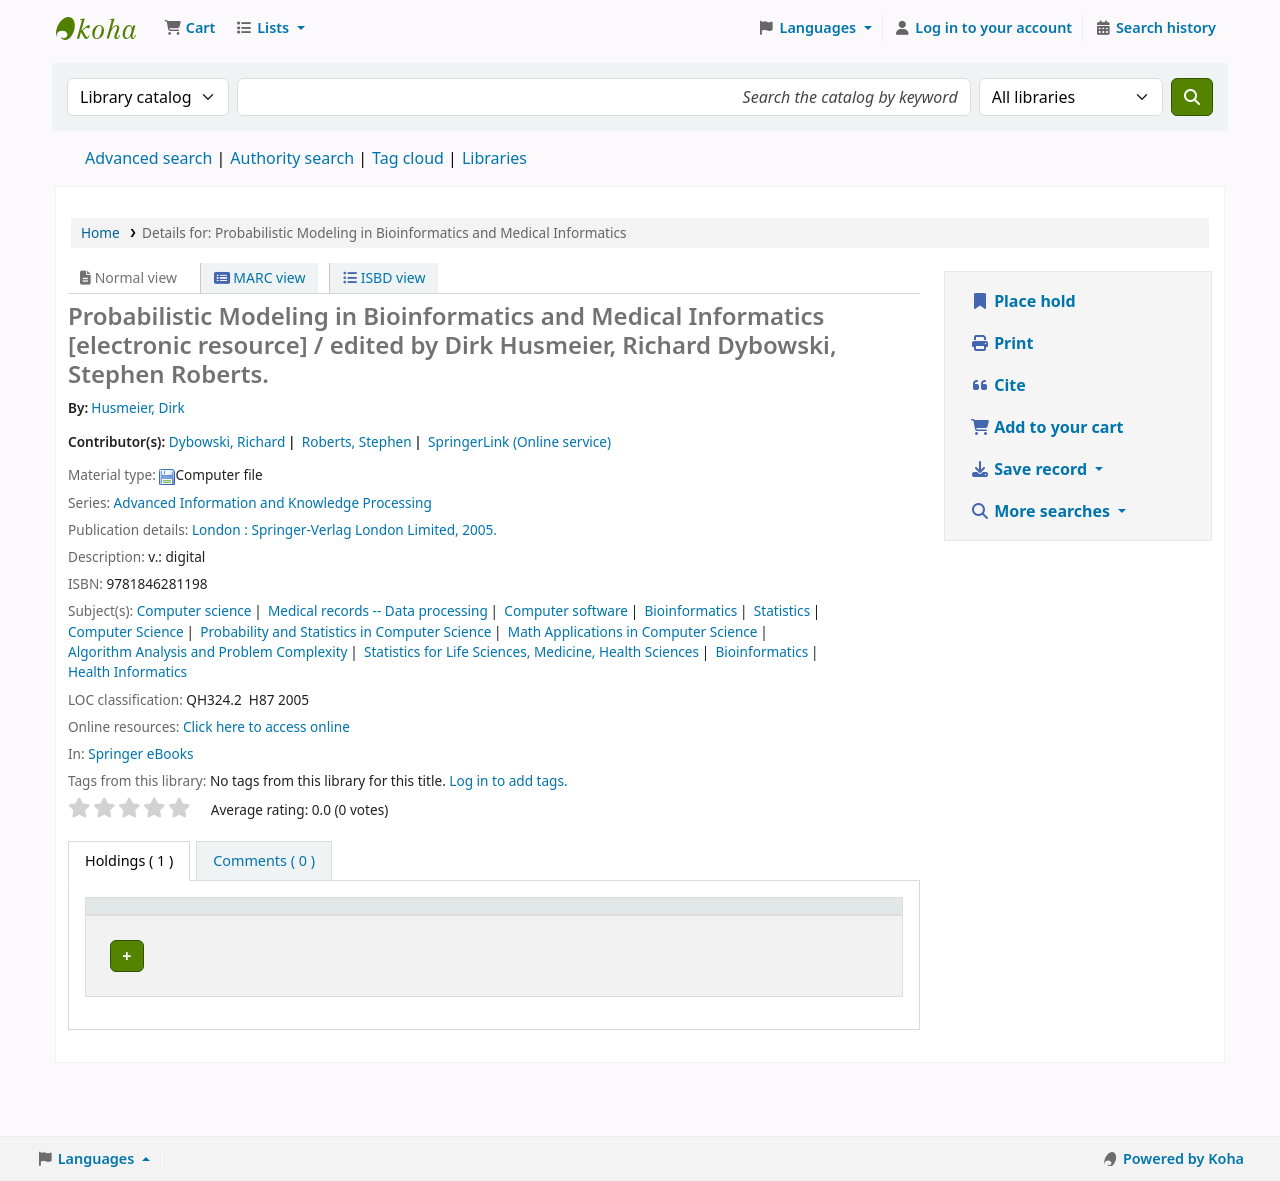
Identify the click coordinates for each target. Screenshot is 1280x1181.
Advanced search (148, 158)
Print (1001, 343)
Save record (1030, 469)
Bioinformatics (691, 610)
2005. (479, 529)
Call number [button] (349, 937)
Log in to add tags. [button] (508, 780)
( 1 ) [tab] (129, 860)
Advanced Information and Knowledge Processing (273, 502)
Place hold (1023, 301)
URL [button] (458, 937)
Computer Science (126, 631)
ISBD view (384, 277)
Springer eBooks (140, 753)
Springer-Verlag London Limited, (354, 529)
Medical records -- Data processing (378, 610)
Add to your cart (1047, 427)
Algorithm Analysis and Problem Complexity (208, 651)
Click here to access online (266, 726)
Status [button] (664, 937)
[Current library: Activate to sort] (243, 927)
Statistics (782, 610)
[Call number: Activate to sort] (366, 927)
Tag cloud (408, 158)
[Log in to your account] (983, 28)
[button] (189, 28)
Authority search (292, 158)
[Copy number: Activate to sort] (578, 927)
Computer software (566, 610)
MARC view (260, 277)
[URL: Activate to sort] (480, 927)
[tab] (264, 861)
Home (100, 232)
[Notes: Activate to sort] (768, 927)
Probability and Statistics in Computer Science (345, 631)
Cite (998, 385)
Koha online (106, 28)
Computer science (194, 610)
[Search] (1192, 97)
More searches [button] (1042, 511)
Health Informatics (127, 671)
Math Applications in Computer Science (633, 631)
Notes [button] (746, 937)
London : (220, 529)
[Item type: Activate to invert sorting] (137, 927)
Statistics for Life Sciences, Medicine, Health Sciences (531, 651)
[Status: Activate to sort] (674, 927)
